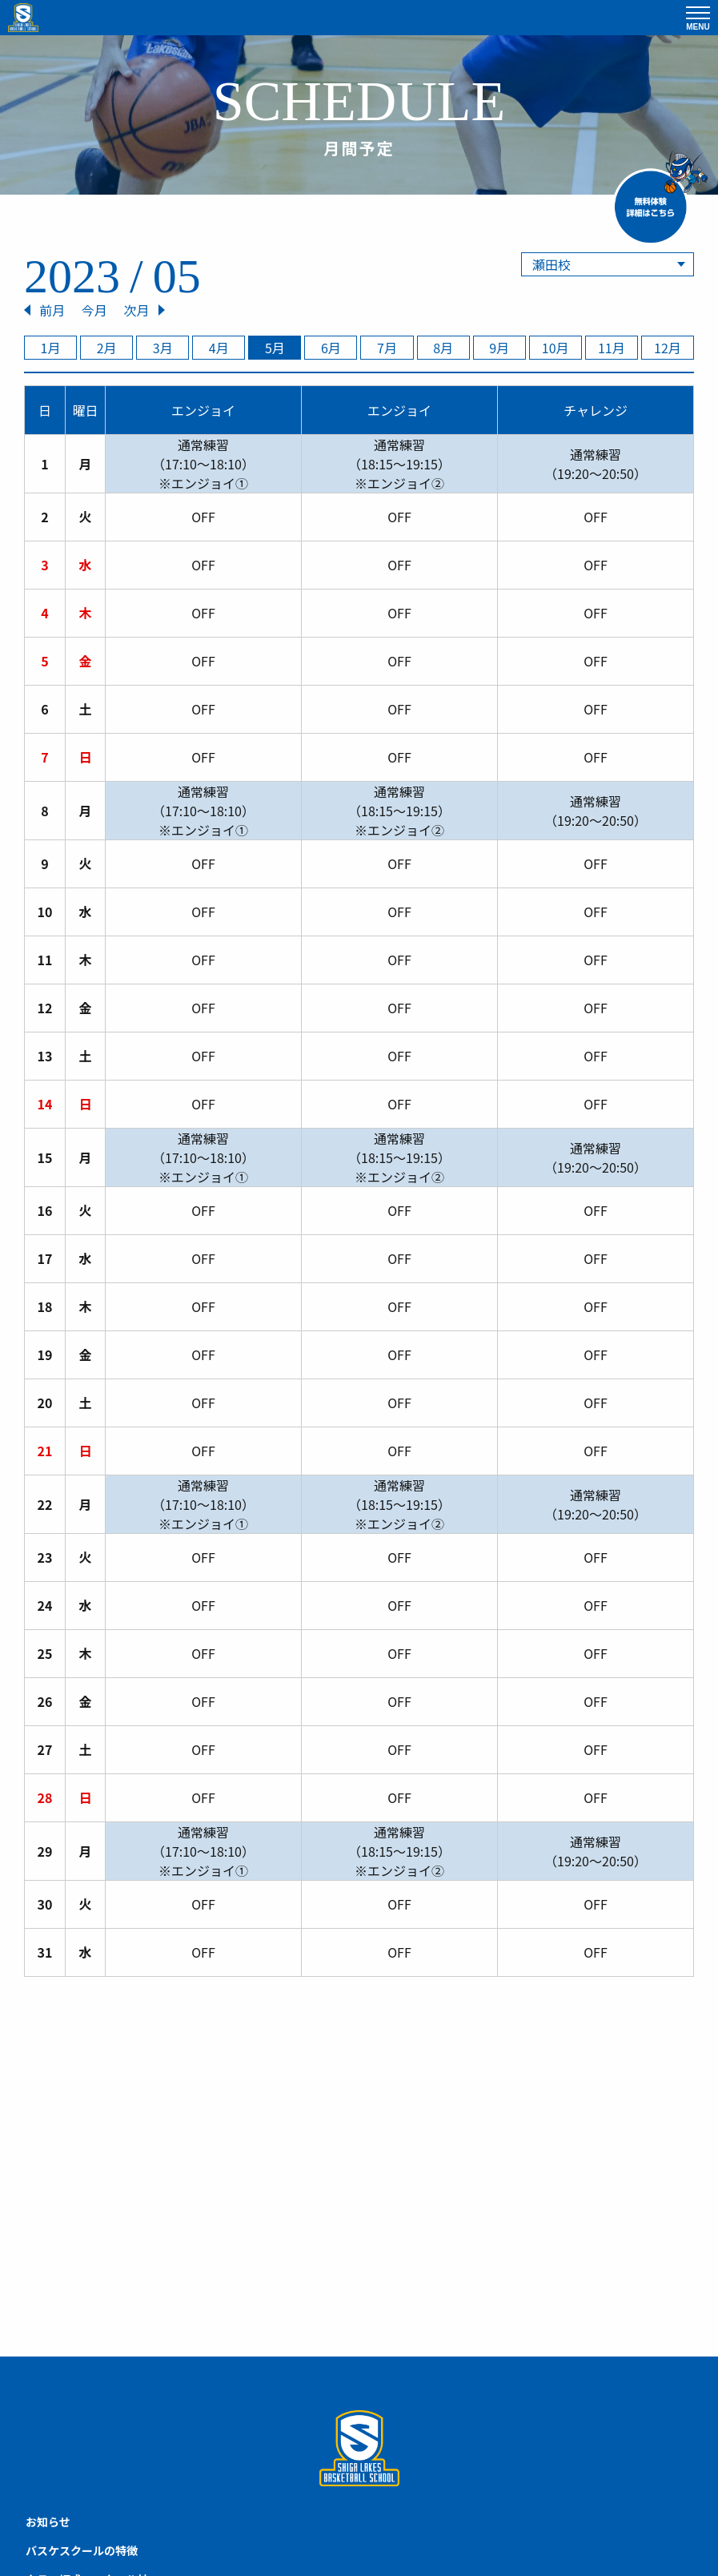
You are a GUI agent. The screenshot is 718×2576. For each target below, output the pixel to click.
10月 (555, 347)
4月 (219, 347)
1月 (51, 347)
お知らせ (48, 2522)
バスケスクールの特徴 (82, 2550)
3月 (163, 347)
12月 (667, 347)
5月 (275, 347)
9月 (499, 347)
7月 (387, 347)
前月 (52, 310)
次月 (136, 310)
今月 (94, 310)
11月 (611, 347)
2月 (107, 347)
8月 (443, 347)
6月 (331, 347)
